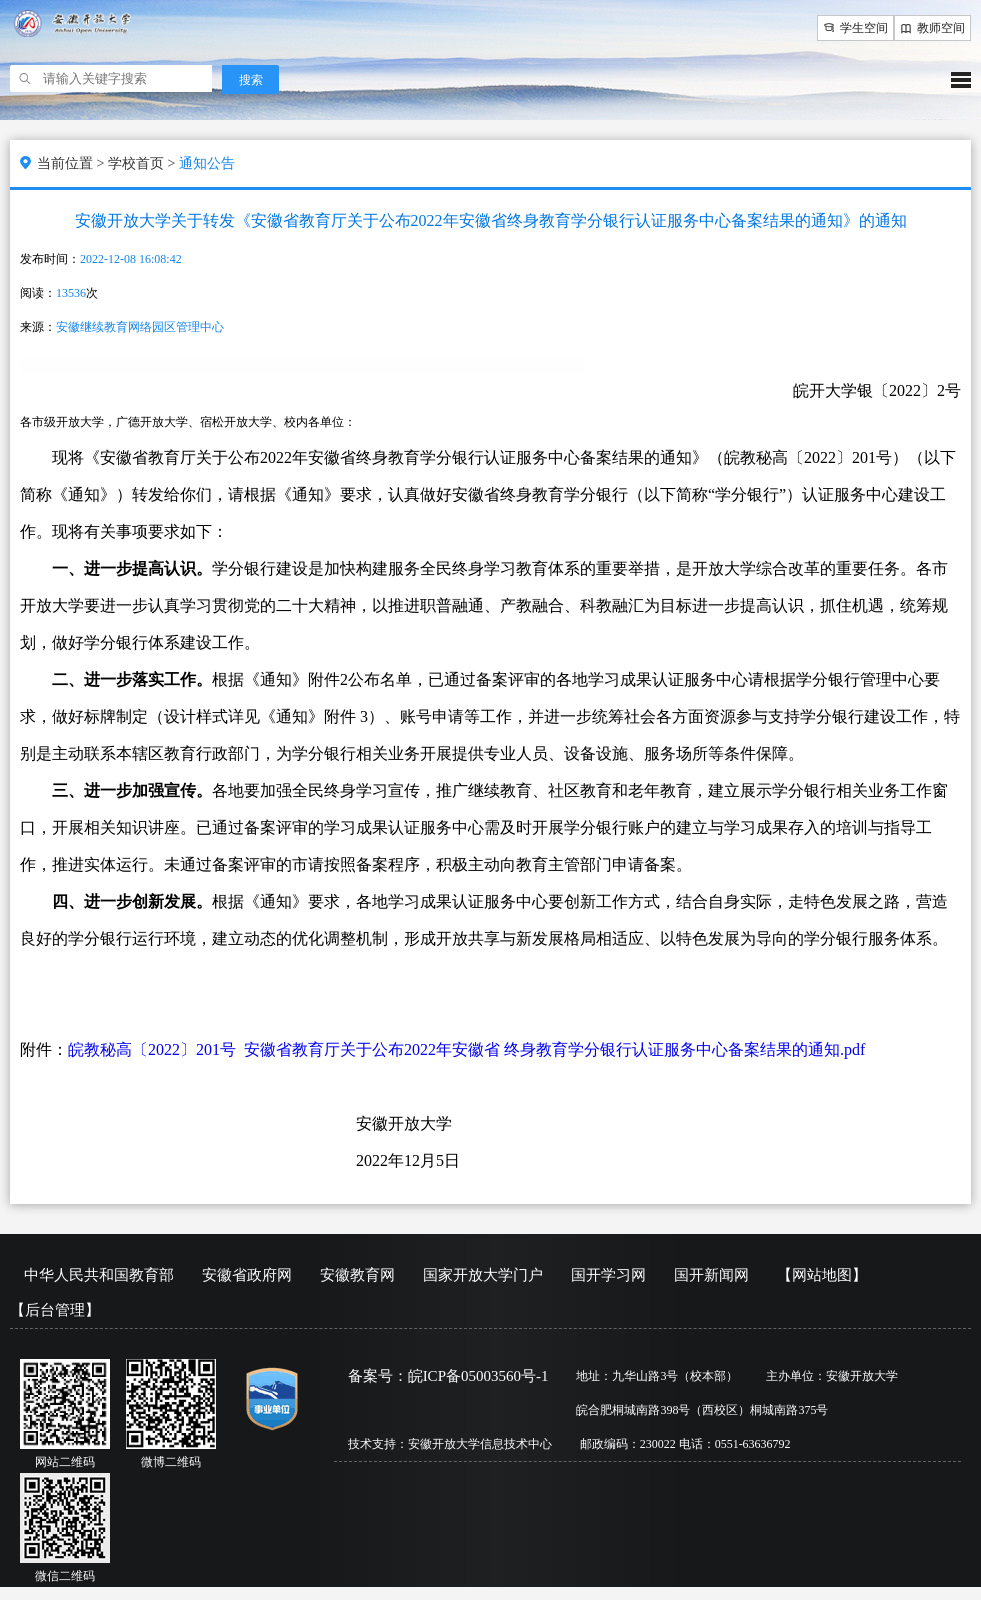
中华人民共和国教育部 (99, 1275)
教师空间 (932, 28)
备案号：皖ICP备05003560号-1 (448, 1376)
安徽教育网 (357, 1275)
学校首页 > (143, 163)
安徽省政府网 (247, 1275)
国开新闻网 (711, 1275)
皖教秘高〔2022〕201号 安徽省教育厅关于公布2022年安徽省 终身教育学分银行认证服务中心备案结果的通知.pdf (466, 1049)
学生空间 (855, 28)
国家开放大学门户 (483, 1275)
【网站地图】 (822, 1275)
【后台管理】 (55, 1310)
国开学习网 (608, 1275)
